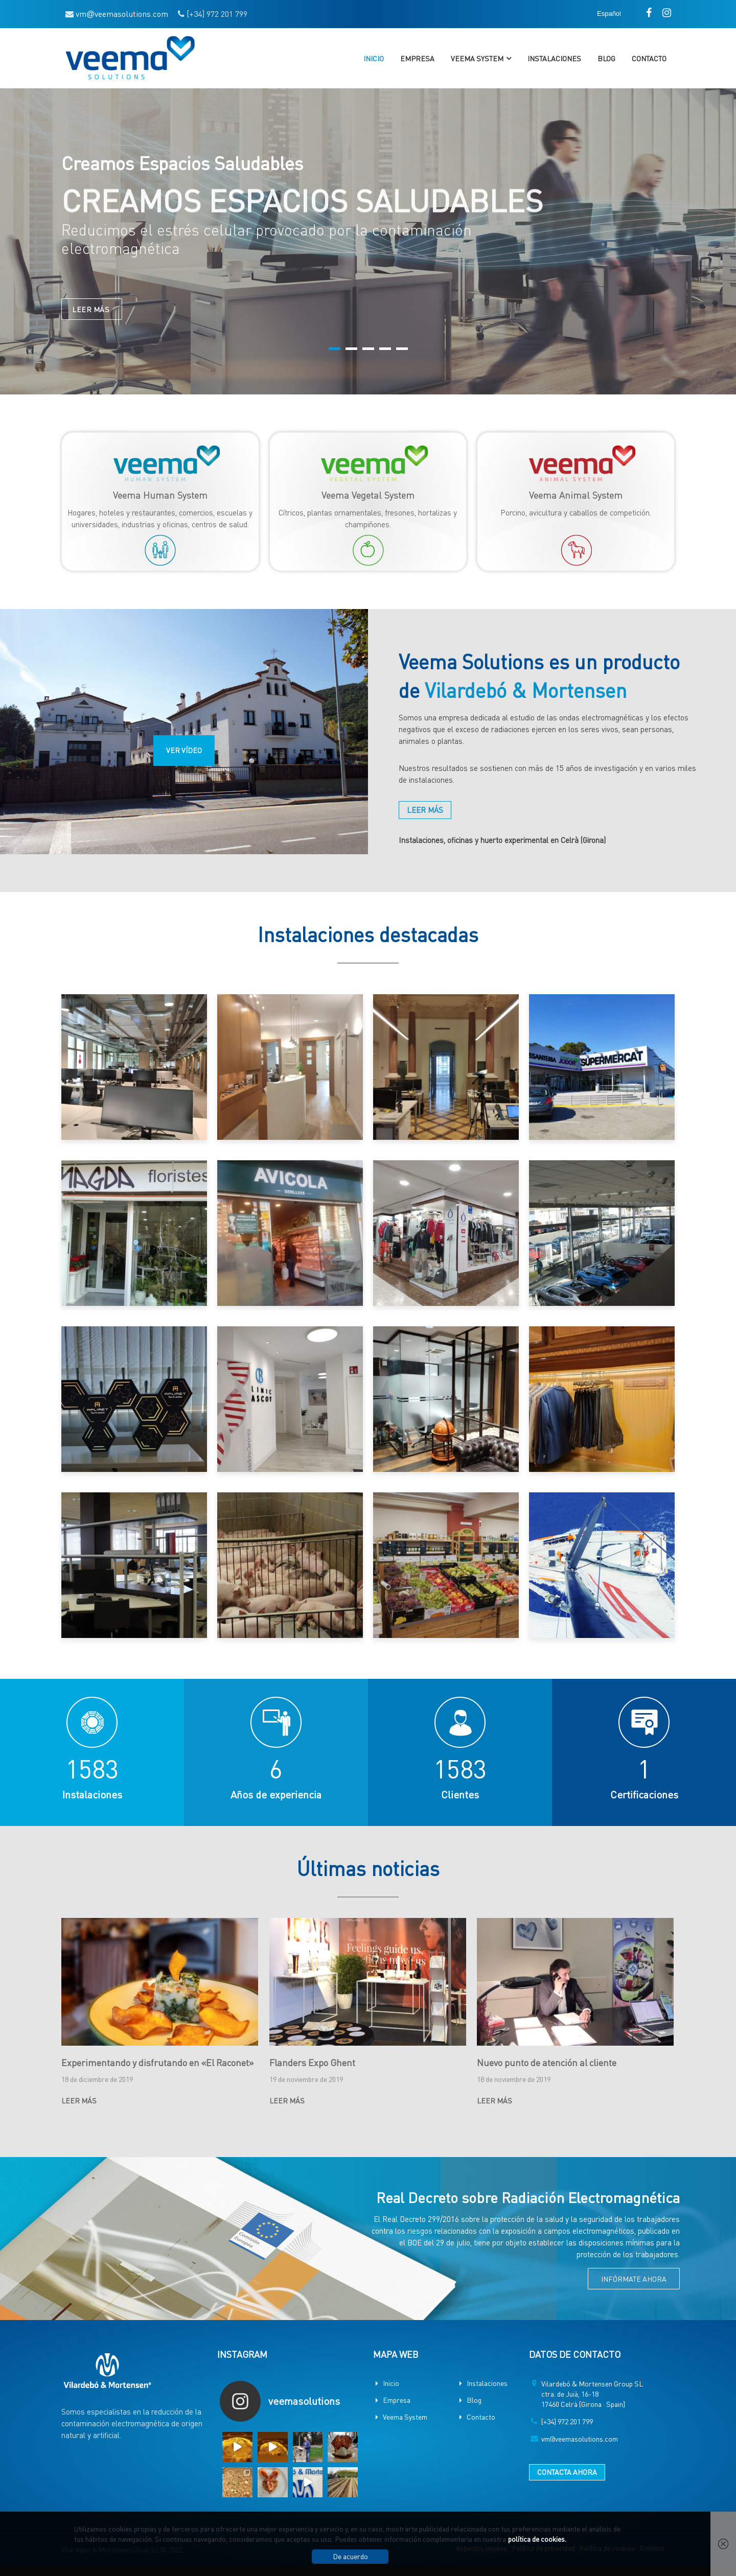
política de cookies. (537, 2538)
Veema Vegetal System (368, 495)
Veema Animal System (576, 495)
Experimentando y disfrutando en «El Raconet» (157, 2062)
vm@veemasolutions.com (579, 2438)
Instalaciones (554, 58)
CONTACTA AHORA (567, 2471)
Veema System (477, 58)
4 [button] (385, 348)
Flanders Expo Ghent (312, 2062)
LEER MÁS (91, 317)
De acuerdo (350, 2556)
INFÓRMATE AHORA (633, 2278)
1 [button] (334, 348)
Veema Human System (160, 495)
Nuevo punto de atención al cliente (546, 2062)
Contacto (649, 58)
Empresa (417, 58)
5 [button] (402, 348)
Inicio (373, 58)
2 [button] (351, 348)
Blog (606, 58)
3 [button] (368, 348)
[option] (368, 241)
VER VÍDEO (184, 750)
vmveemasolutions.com (122, 13)
